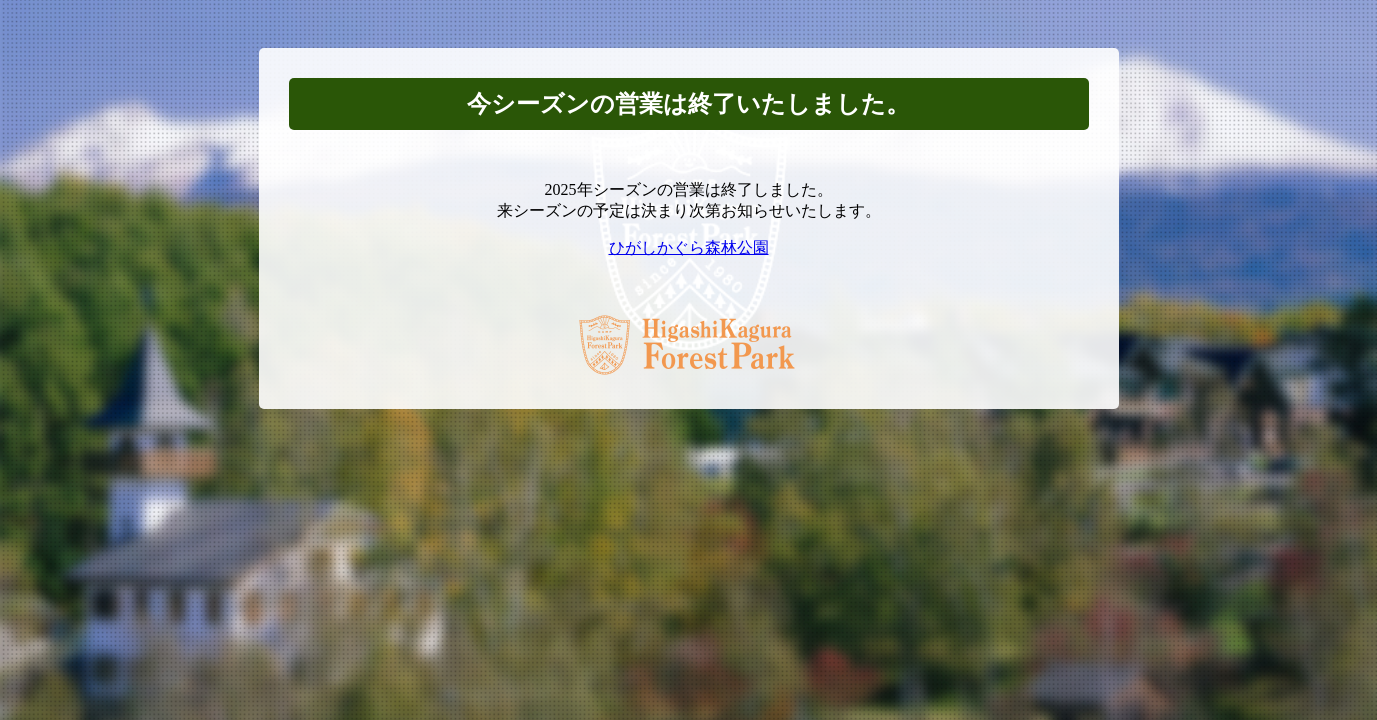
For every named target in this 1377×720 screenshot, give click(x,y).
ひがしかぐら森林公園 (689, 247)
